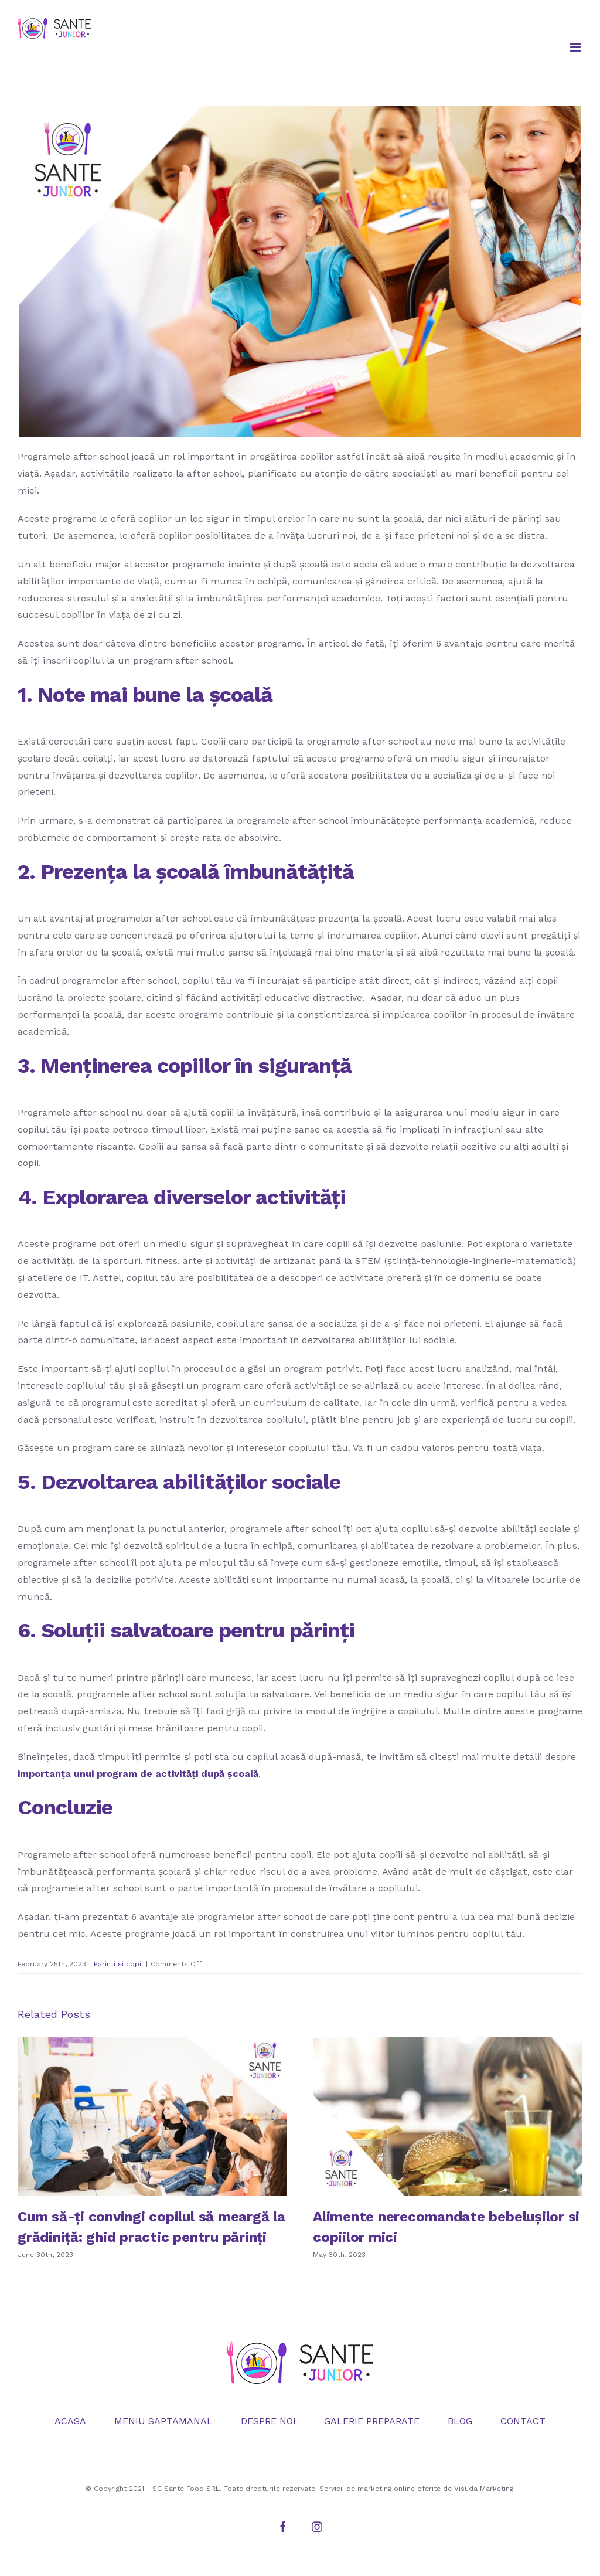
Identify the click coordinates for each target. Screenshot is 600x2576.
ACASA (70, 2421)
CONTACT (523, 2421)
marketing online (386, 2489)
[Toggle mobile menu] (576, 47)
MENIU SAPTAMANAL (163, 2421)
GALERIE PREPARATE (372, 2421)
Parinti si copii (118, 1964)
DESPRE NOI (268, 2421)
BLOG (460, 2421)
